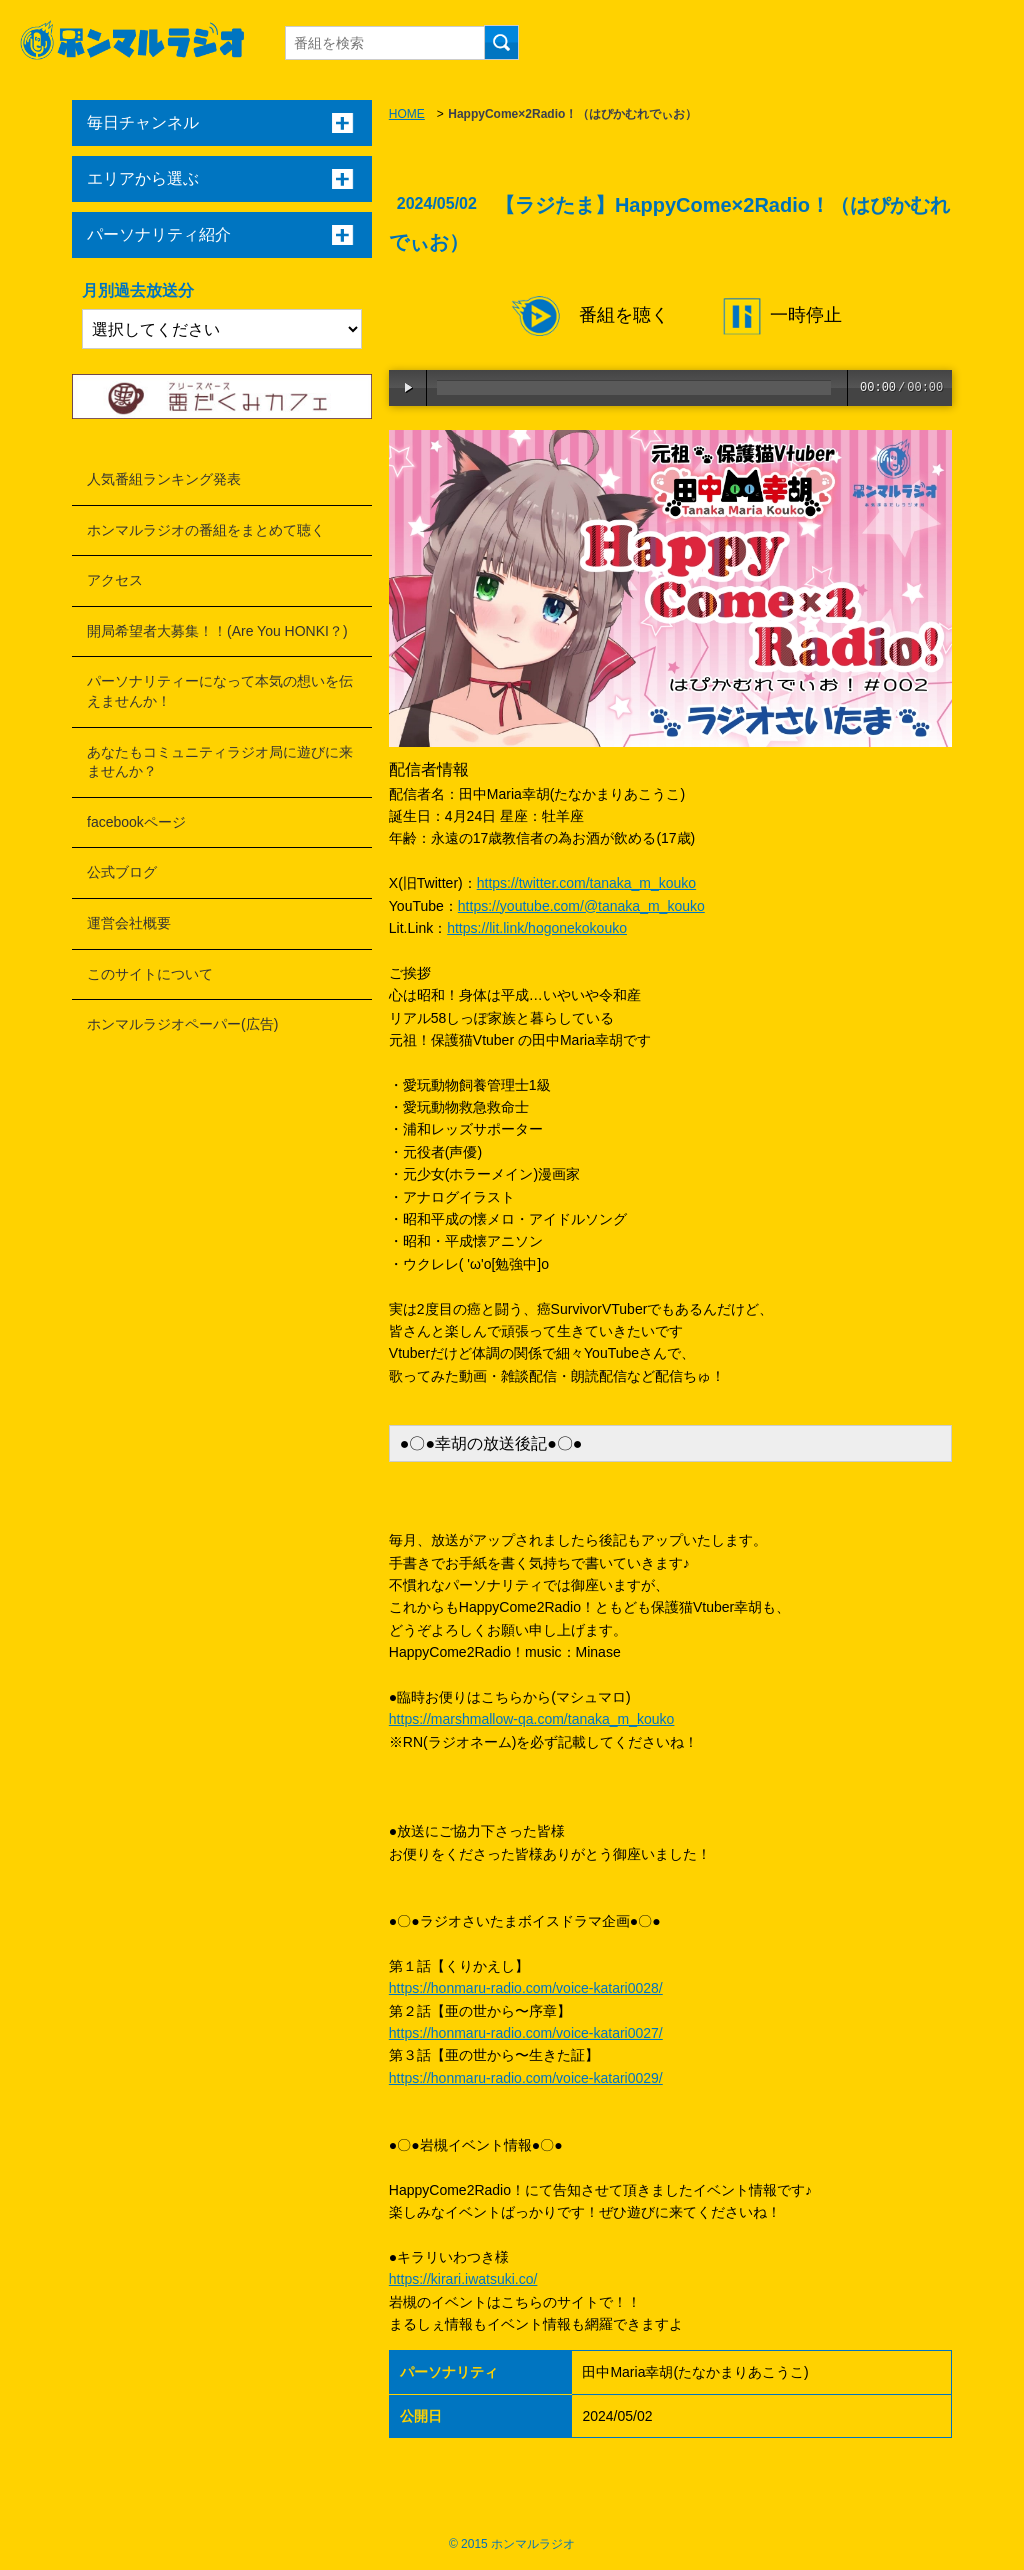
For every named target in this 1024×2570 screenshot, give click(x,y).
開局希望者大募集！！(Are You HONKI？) (217, 631)
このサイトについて (150, 974)
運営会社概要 (129, 923)
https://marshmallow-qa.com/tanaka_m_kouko (532, 1719)
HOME (407, 114)
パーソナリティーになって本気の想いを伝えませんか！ (220, 691)
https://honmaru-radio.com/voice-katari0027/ (526, 2033)
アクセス (115, 580)
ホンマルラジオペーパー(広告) (182, 1024)
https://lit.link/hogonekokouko (537, 928)
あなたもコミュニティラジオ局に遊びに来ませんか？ (220, 762)
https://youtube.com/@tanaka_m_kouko (581, 906)
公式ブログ (122, 872)
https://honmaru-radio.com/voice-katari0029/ (526, 2078)
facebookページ (136, 822)
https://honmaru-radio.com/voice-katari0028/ (526, 1988)
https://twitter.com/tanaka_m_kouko (586, 883)
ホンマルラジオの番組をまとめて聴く (206, 530)
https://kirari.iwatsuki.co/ (463, 2279)
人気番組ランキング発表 (164, 479)
